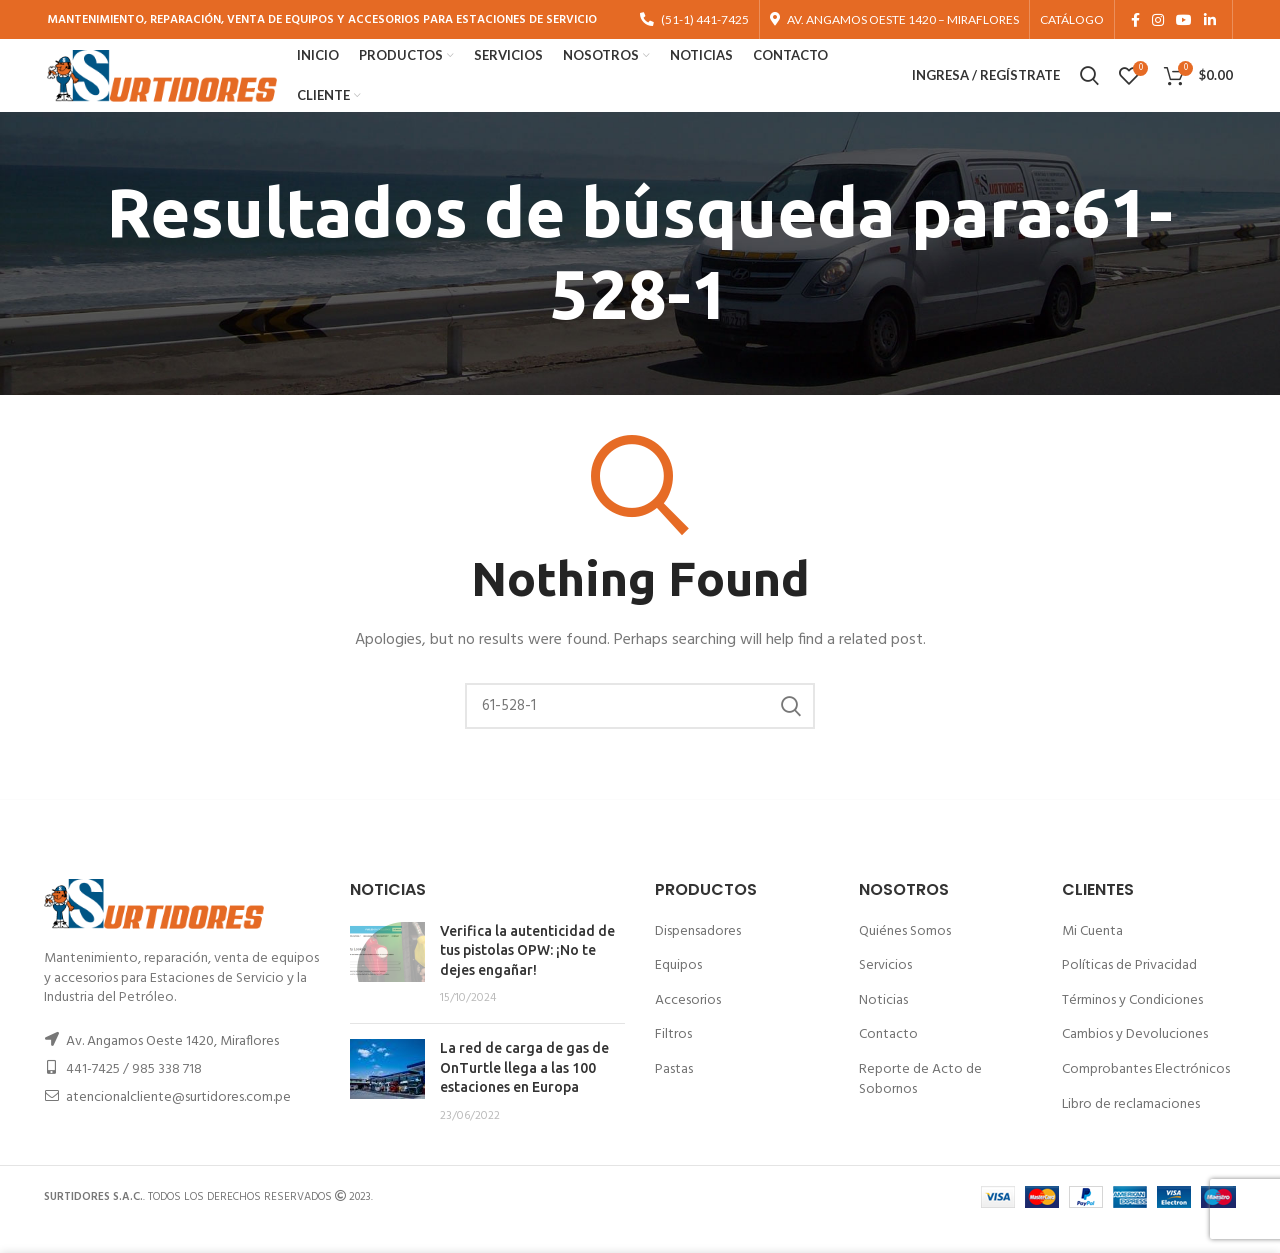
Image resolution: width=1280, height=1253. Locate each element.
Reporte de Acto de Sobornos (920, 1104)
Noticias (883, 1025)
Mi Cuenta (1092, 955)
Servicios (885, 990)
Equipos (678, 990)
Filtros (673, 1059)
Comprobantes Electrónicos (1146, 1094)
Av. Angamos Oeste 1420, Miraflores (172, 1066)
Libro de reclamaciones (1131, 1128)
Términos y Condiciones (1132, 1025)
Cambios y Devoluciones (1135, 1059)
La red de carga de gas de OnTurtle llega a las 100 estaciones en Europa (524, 1092)
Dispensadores (698, 955)
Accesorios (688, 1025)
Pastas (674, 1094)
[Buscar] (640, 731)
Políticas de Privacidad (1129, 990)
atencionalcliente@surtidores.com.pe (178, 1122)
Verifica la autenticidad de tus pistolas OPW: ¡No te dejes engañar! (527, 974)
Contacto (888, 1059)
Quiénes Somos (905, 955)
